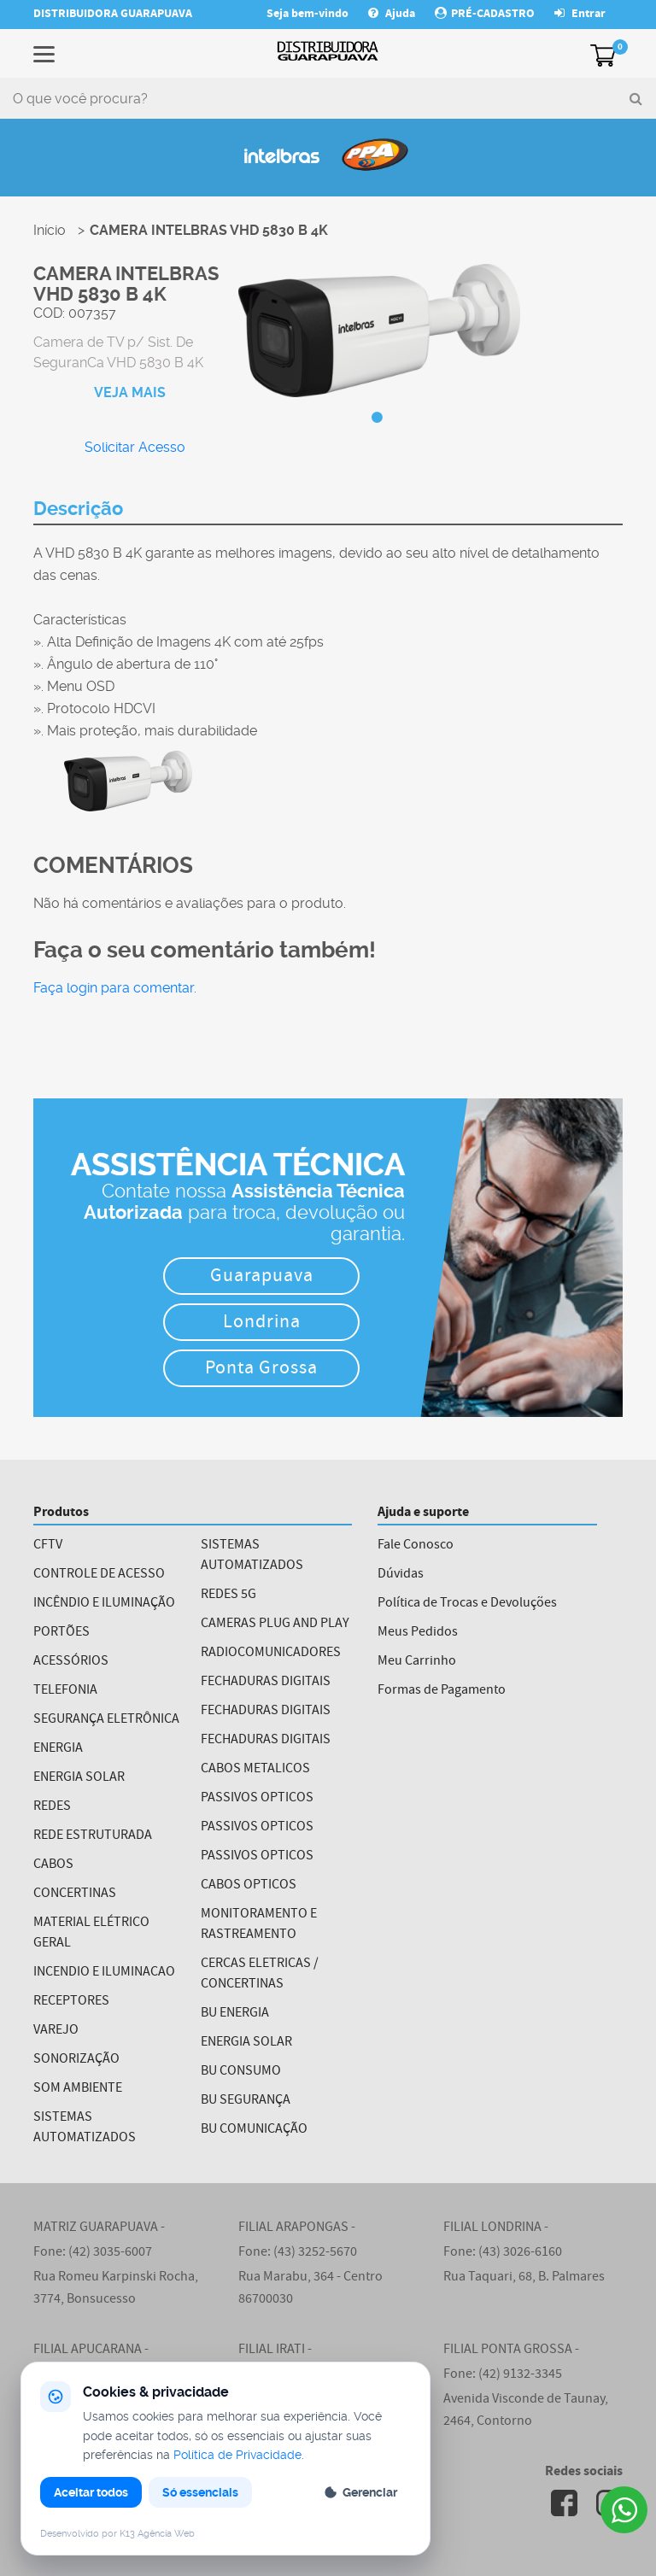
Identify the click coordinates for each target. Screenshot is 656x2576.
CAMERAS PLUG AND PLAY (275, 1624)
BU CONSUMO (241, 2072)
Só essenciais (200, 2492)
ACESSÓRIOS (70, 1662)
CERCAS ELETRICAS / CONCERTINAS (260, 1974)
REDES (52, 1807)
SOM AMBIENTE (77, 2089)
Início (49, 230)
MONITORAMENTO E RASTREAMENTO (259, 1925)
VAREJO (56, 2031)
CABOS (53, 1865)
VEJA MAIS (130, 392)
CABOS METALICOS (255, 1769)
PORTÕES (61, 1633)
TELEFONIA (65, 1691)
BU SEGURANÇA (245, 2101)
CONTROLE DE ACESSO (99, 1575)
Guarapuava (261, 1277)
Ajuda (393, 14)
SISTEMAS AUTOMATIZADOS (84, 2128)
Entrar (580, 14)
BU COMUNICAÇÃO (254, 2130)
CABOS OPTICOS (248, 1886)
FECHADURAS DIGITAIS (266, 1682)
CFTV (47, 1546)
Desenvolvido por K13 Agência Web (117, 2533)
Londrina (262, 1323)
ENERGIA (58, 1749)
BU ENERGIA (235, 2014)
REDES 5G (228, 1595)
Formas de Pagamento (442, 1691)
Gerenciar (360, 2492)
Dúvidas (401, 1575)
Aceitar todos (91, 2492)
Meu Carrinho (417, 1662)
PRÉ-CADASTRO (485, 14)
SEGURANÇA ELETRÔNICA (106, 1720)
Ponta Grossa (261, 1369)
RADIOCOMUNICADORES (271, 1653)
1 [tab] (377, 417)
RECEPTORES (71, 2002)
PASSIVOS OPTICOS (257, 1799)
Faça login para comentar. (114, 988)
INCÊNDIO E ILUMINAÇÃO (104, 1604)
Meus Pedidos (418, 1633)
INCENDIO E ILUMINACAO (104, 1973)
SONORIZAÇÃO (76, 2060)
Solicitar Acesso (135, 447)
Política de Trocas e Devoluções (467, 1604)
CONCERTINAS (74, 1894)
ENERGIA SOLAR (79, 1778)
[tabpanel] (379, 332)
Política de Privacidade (237, 2455)
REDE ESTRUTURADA (92, 1836)
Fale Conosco (416, 1546)
